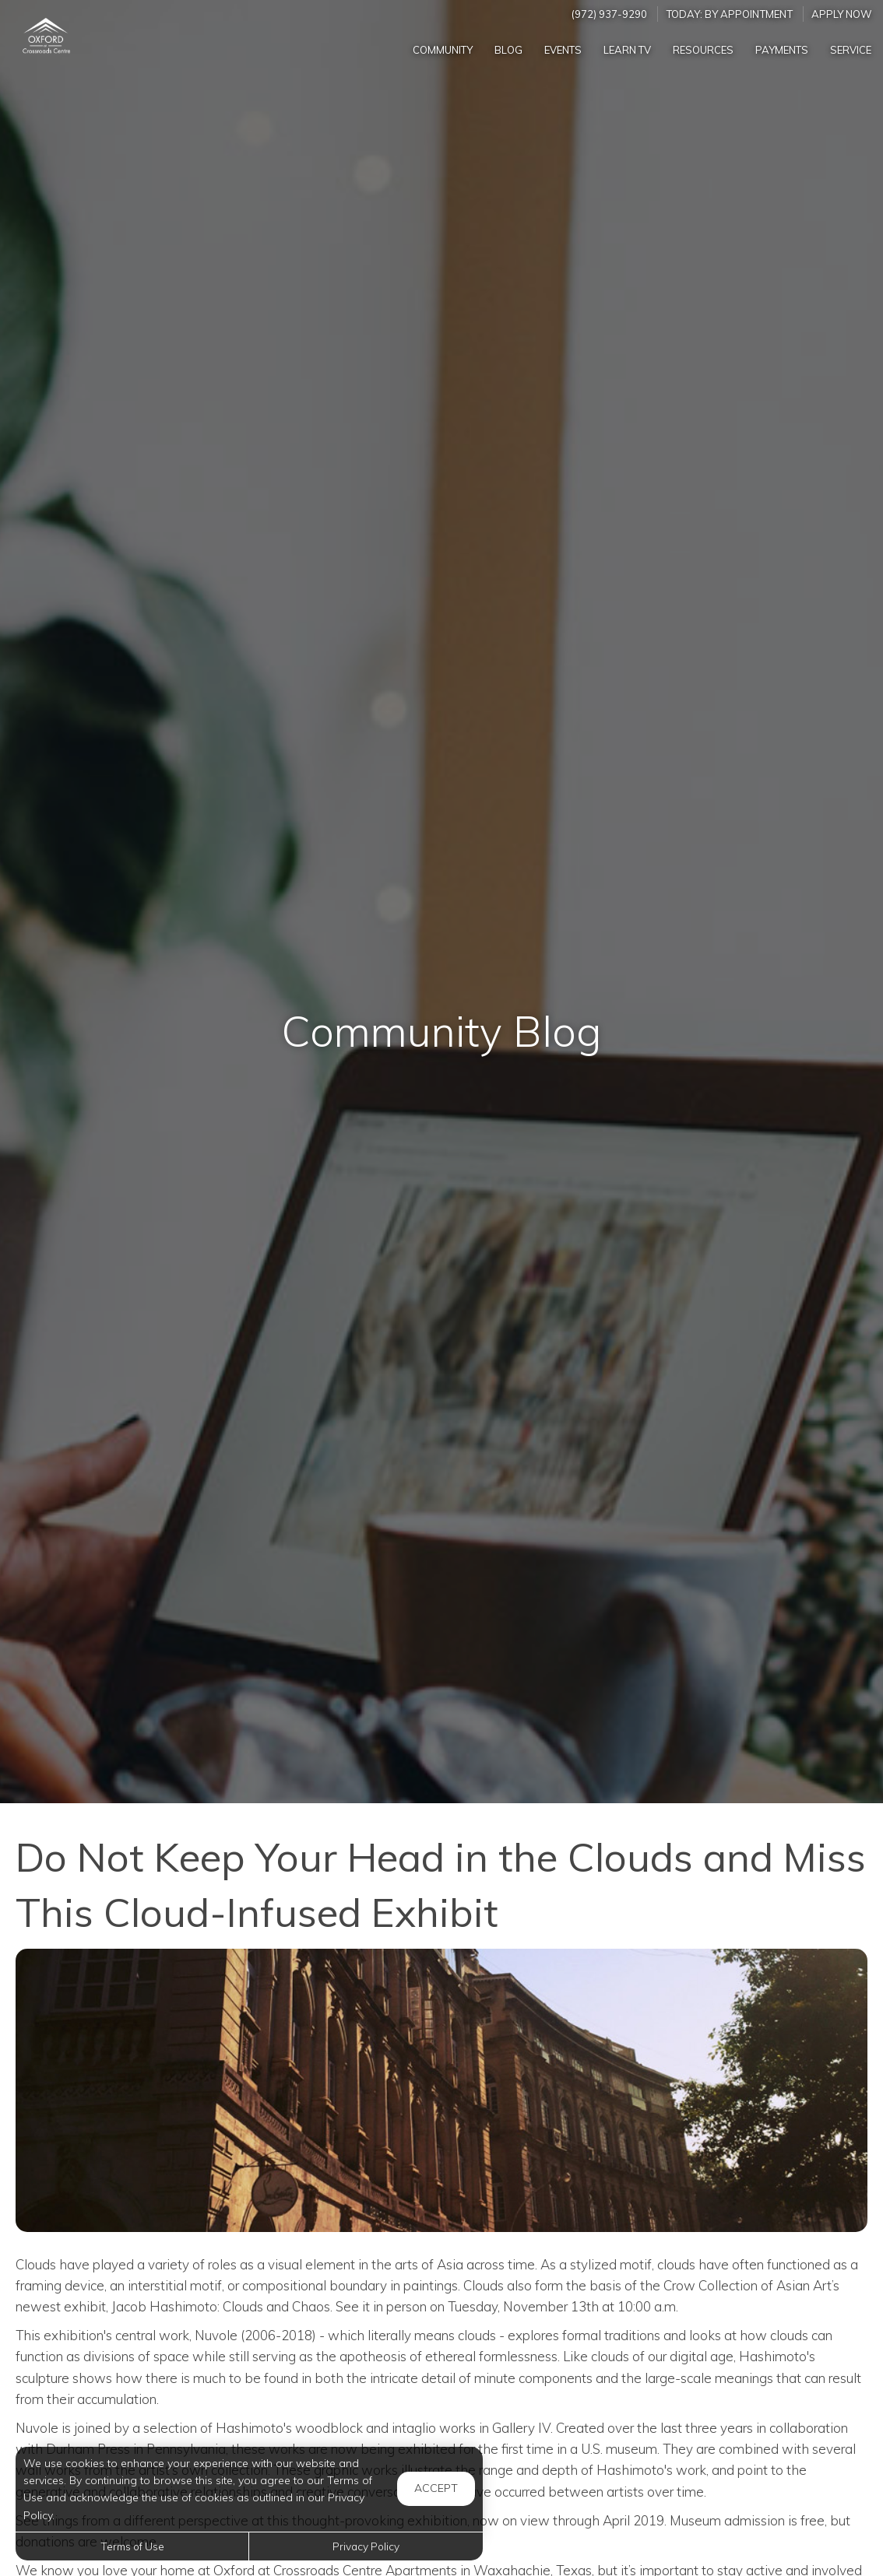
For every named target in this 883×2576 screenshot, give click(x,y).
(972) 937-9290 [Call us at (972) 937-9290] (609, 14)
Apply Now (841, 14)
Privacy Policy (365, 2546)
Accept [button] (436, 2488)
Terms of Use (132, 2546)
